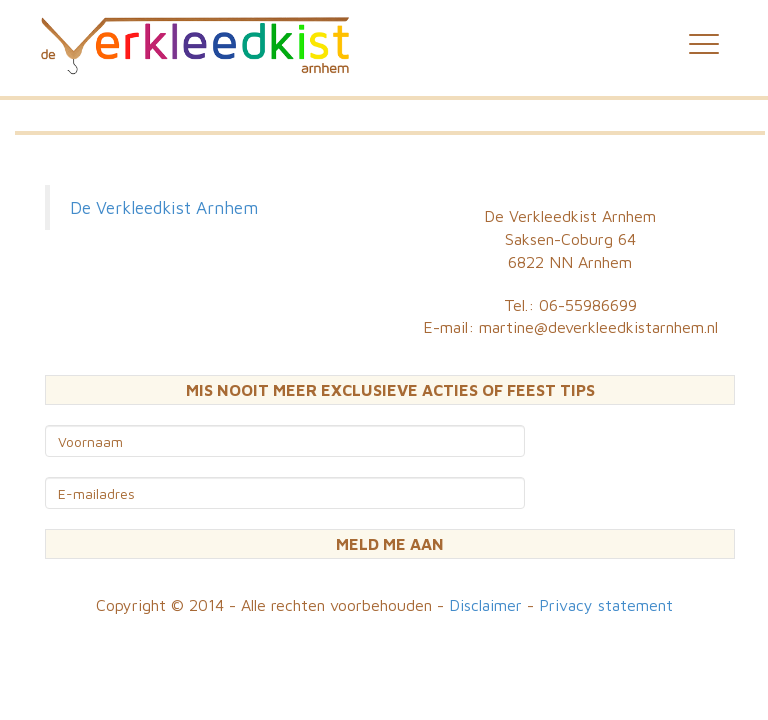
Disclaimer (485, 605)
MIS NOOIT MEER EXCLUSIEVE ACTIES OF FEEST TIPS (390, 390)
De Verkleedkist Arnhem (164, 207)
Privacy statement (606, 605)
